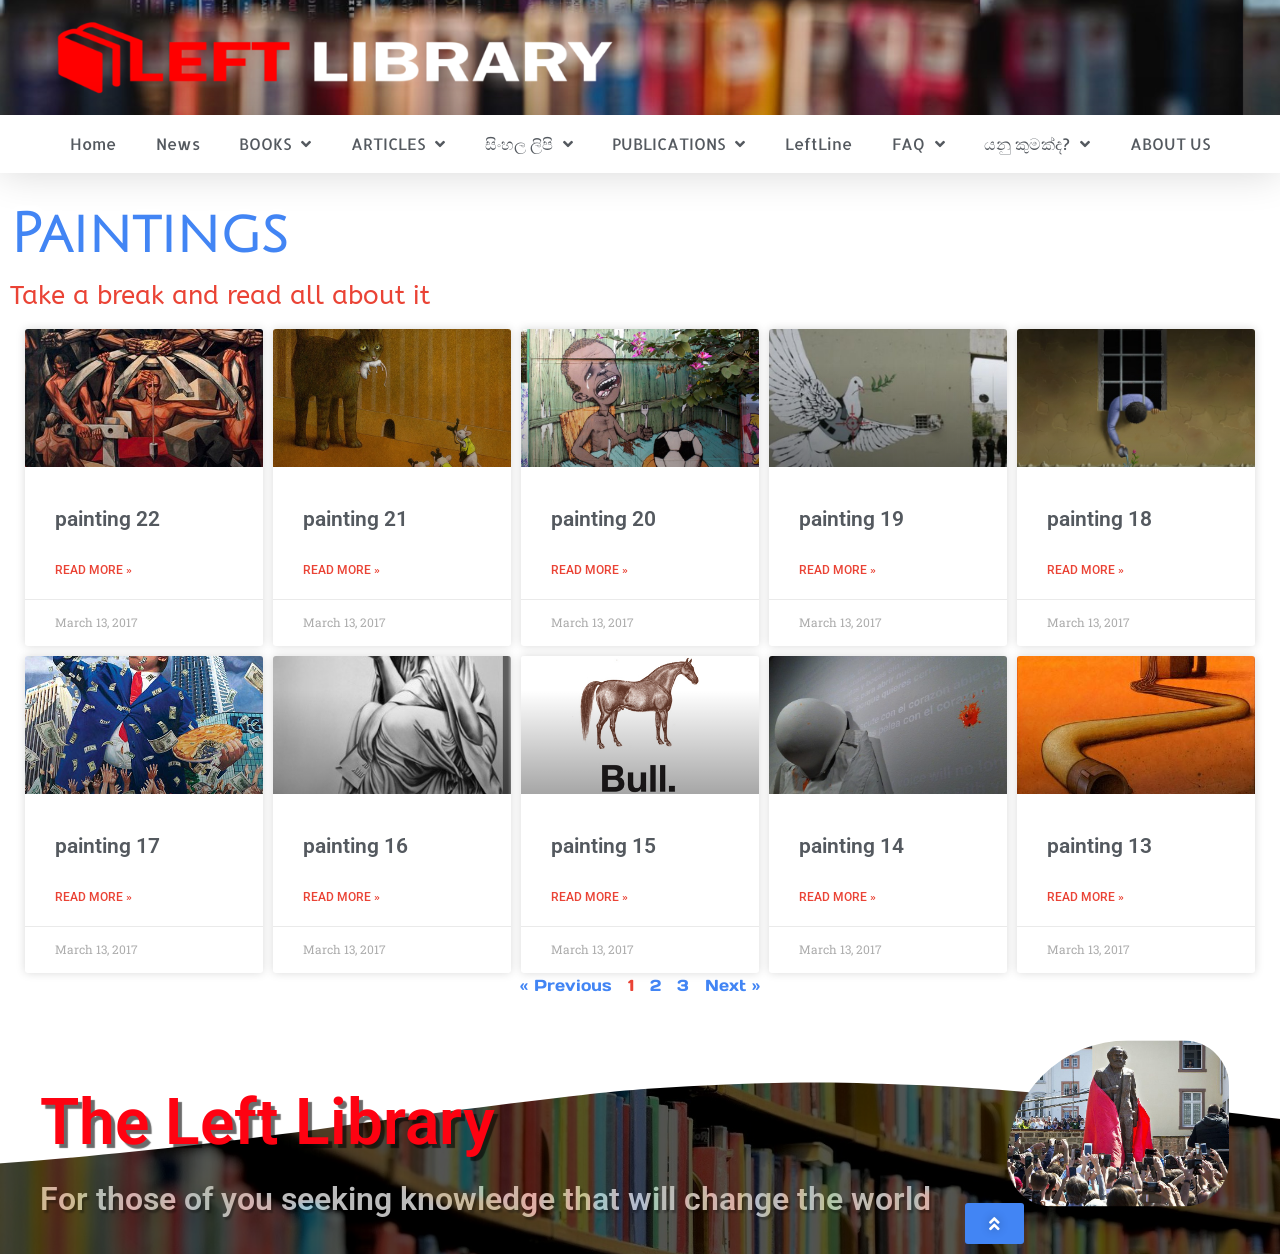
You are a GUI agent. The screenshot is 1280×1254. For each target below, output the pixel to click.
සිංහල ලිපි (529, 144)
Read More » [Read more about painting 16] (341, 897)
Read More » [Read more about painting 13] (1085, 897)
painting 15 (603, 846)
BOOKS (275, 144)
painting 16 (355, 846)
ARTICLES (398, 144)
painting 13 (1099, 846)
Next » (732, 985)
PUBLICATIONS (678, 144)
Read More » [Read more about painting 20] (589, 570)
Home (93, 143)
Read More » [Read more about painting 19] (837, 570)
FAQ (918, 144)
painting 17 (107, 846)
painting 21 (355, 519)
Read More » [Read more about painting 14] (837, 897)
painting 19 (851, 519)
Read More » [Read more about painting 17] (93, 897)
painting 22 (107, 519)
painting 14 (851, 846)
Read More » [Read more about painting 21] (341, 570)
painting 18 (1099, 519)
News (178, 143)
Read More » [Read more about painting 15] (589, 897)
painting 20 (603, 519)
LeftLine (818, 143)
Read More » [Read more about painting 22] (93, 570)
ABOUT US (1170, 143)
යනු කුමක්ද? (1037, 144)
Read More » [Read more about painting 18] (1085, 570)
